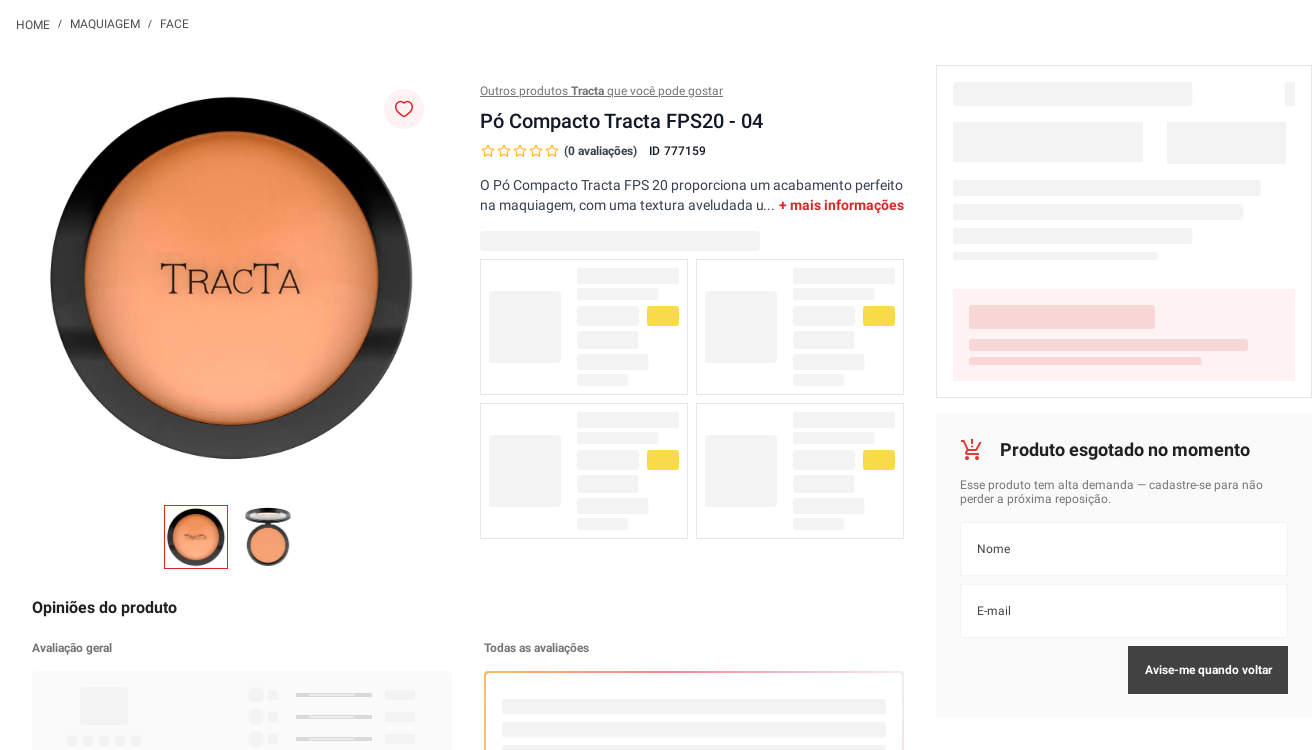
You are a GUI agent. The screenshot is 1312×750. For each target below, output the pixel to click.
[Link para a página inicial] (33, 24)
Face (174, 24)
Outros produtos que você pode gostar (601, 91)
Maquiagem (105, 24)
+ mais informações (841, 205)
